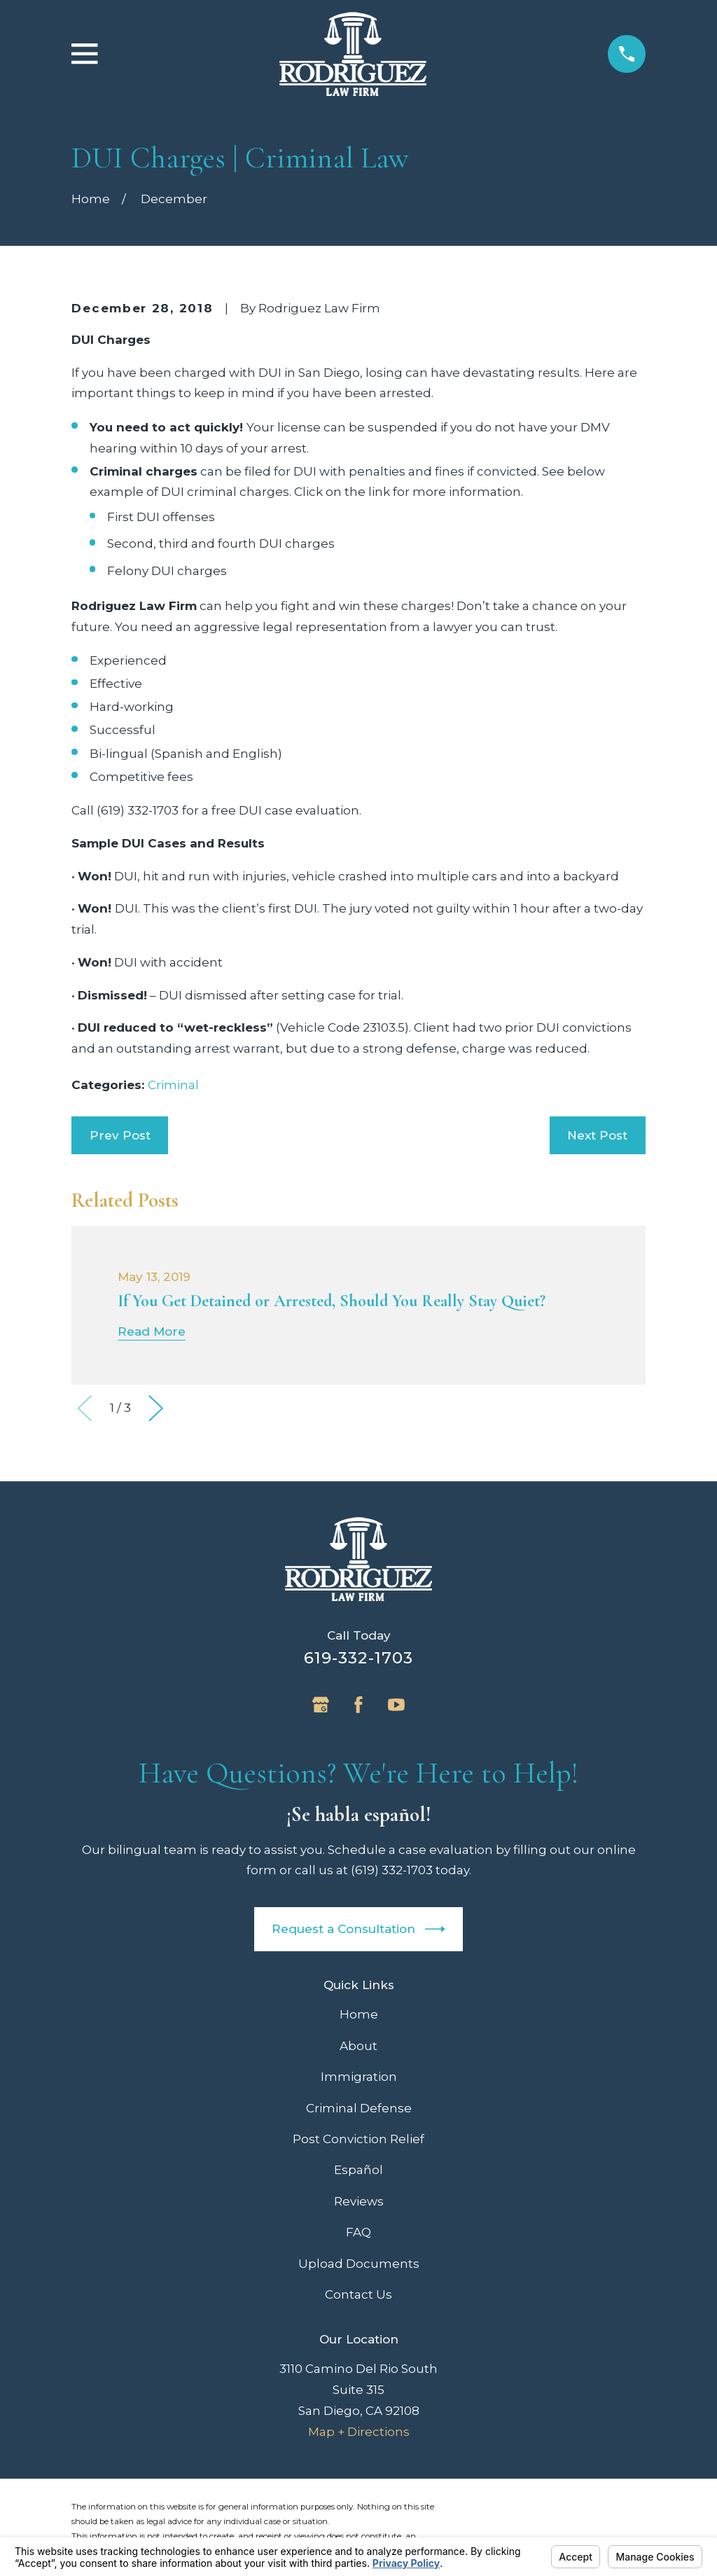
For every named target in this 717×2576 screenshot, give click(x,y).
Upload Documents (358, 2264)
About (358, 2046)
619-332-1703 (359, 1658)
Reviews (359, 2201)
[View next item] (156, 1408)
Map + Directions (359, 2432)
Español (358, 2170)
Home (359, 2014)
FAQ (358, 2232)
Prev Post (120, 1135)
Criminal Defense (359, 2108)
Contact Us (358, 2294)
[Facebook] (358, 1704)
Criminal (173, 1085)
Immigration (359, 2077)
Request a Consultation (358, 1929)
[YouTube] (396, 1704)
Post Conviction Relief (358, 2139)
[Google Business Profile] (320, 1704)
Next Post (597, 1135)
